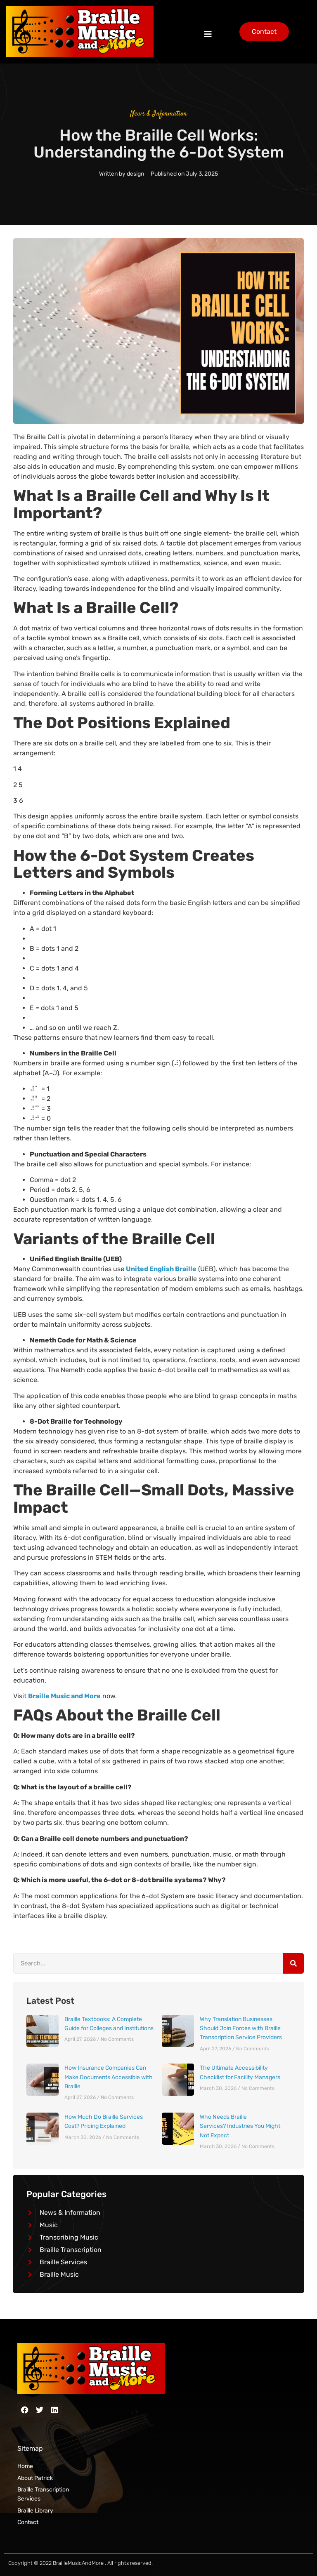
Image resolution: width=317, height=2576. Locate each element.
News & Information (158, 113)
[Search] (293, 1963)
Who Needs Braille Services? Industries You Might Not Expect (240, 2126)
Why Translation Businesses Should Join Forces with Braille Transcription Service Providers (241, 2028)
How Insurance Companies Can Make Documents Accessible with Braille (108, 2077)
